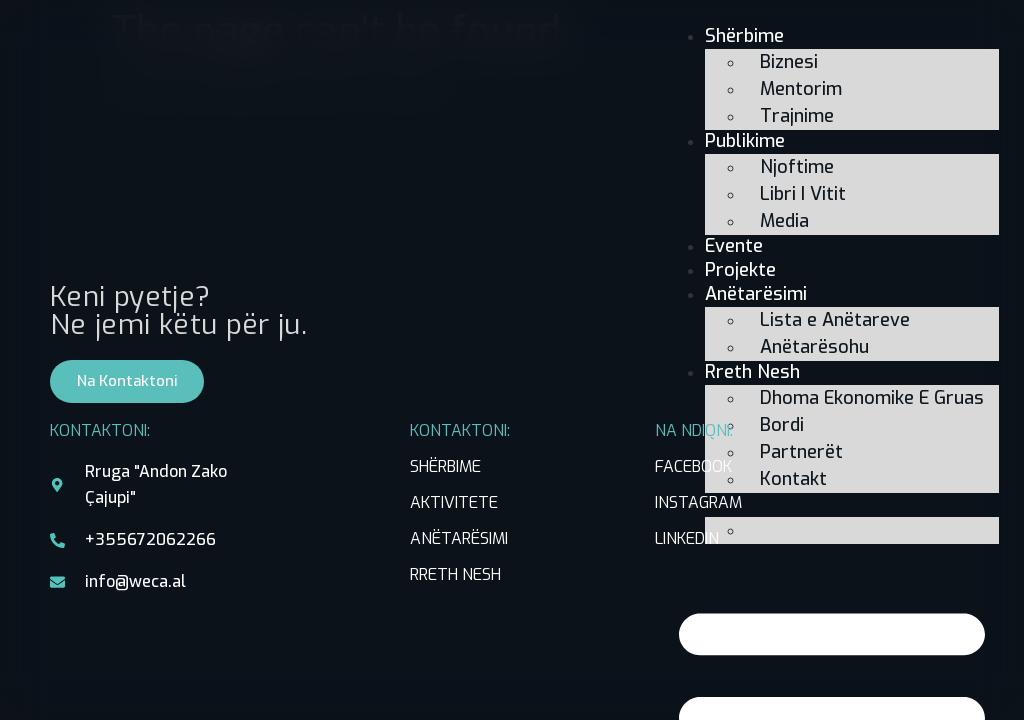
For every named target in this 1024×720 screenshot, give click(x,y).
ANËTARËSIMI (459, 538)
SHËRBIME (445, 466)
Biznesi (789, 62)
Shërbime (744, 36)
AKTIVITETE (454, 502)
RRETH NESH (455, 574)
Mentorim (801, 89)
